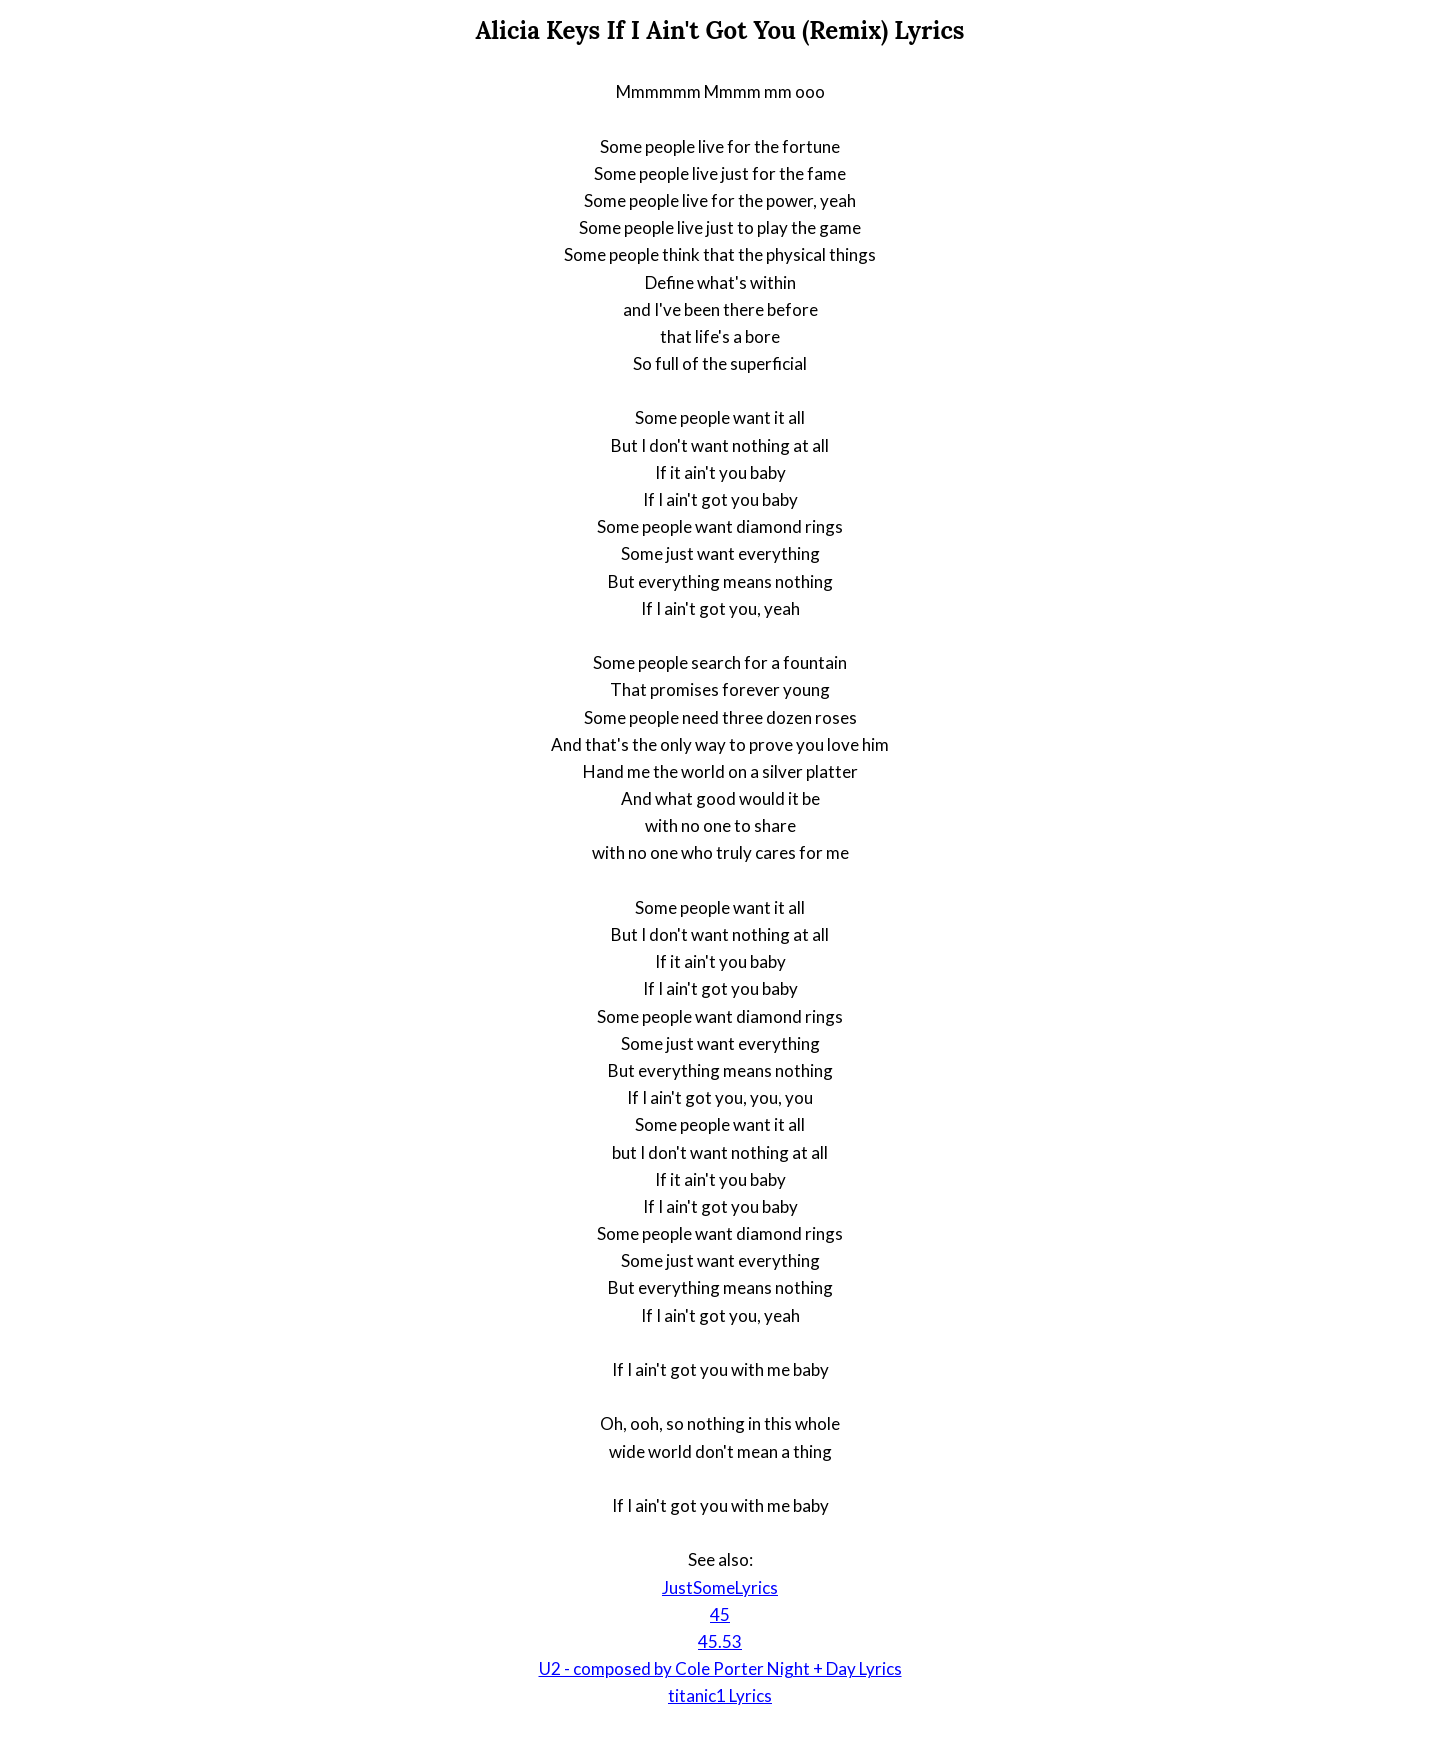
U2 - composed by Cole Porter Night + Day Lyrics (720, 1668)
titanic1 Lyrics (720, 1695)
